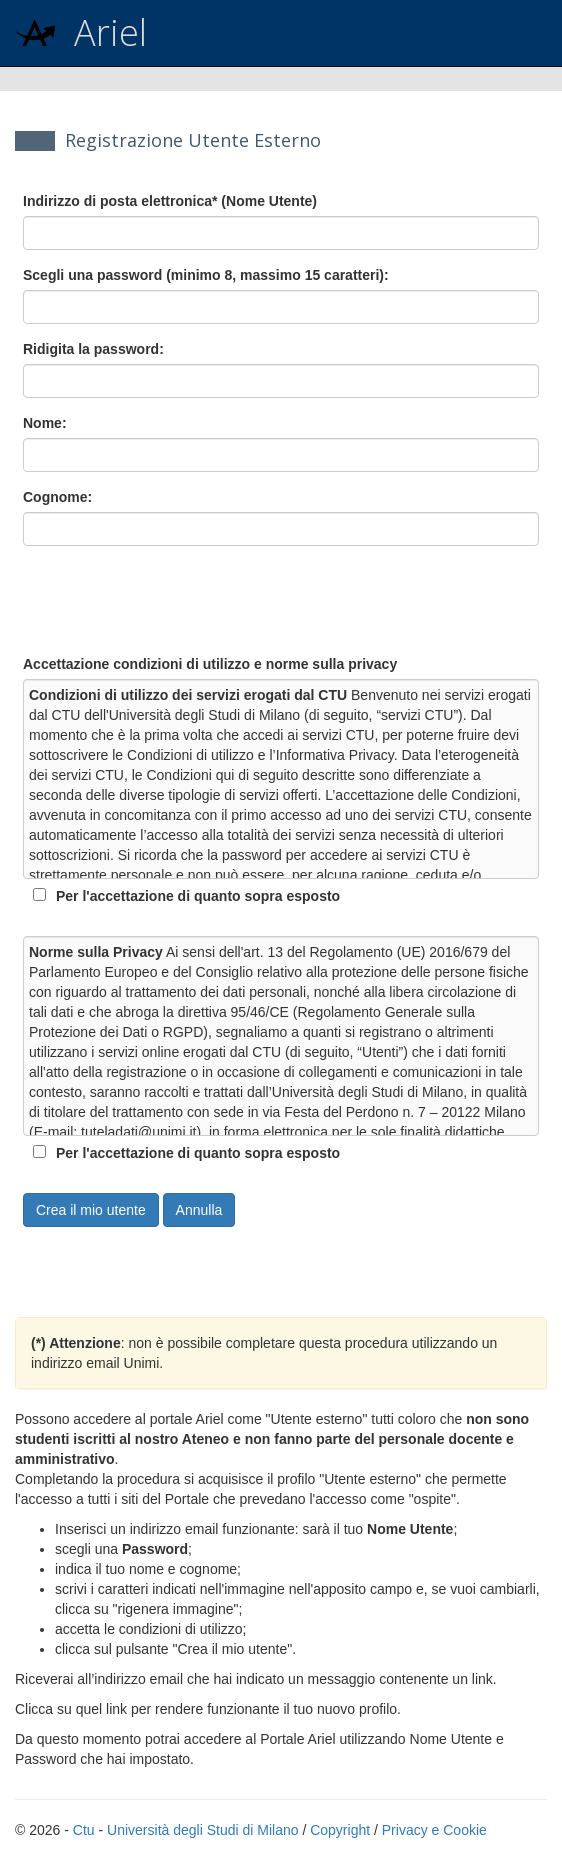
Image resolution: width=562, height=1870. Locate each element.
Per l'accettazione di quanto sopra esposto (198, 896)
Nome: (45, 423)
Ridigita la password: (93, 349)
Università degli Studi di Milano (202, 1830)
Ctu (84, 1830)
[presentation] (175, 600)
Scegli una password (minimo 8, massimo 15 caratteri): (206, 275)
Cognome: (57, 497)
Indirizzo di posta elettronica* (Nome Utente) (170, 201)
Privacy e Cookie (434, 1830)
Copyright (340, 1830)
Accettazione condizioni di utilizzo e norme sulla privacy (210, 664)
